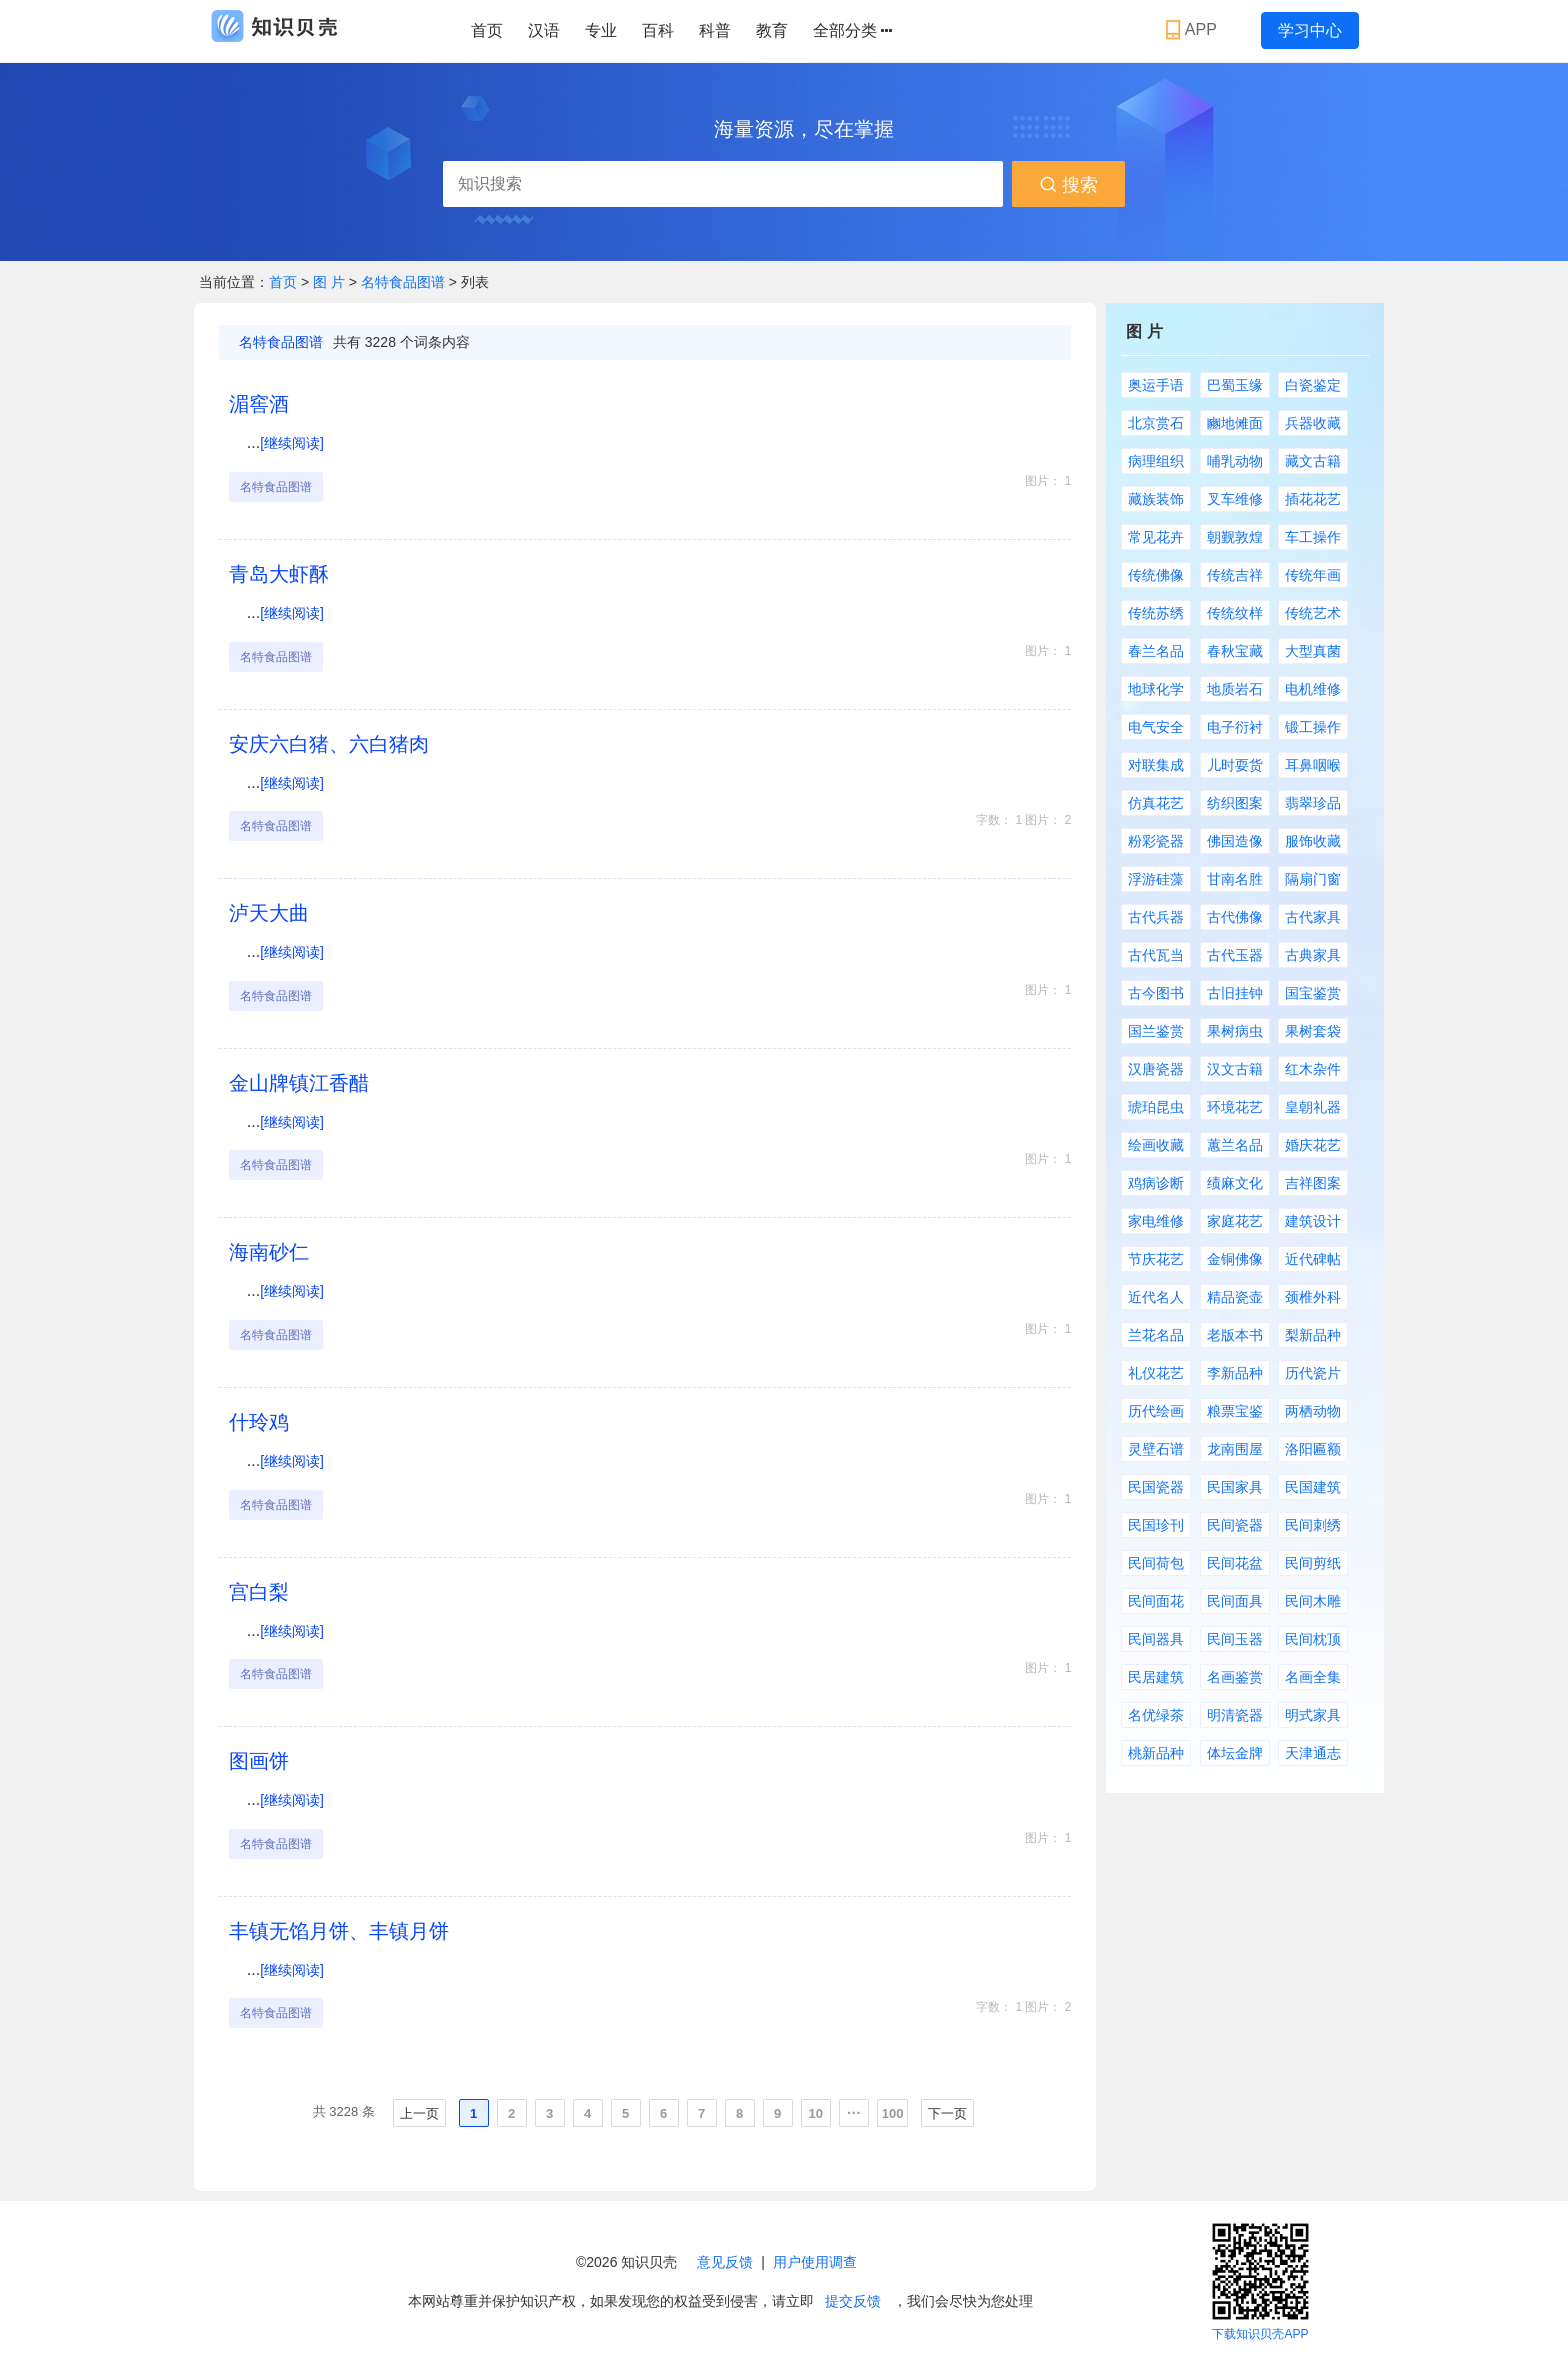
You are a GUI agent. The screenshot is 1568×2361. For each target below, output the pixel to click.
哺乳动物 (1235, 461)
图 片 (331, 282)
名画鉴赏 (1235, 1677)
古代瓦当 (1156, 955)
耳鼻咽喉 (1313, 765)
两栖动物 (1313, 1411)
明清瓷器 (1235, 1715)
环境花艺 (1235, 1107)
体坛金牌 (1235, 1753)
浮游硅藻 (1156, 879)
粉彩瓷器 (1156, 841)
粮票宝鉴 (1235, 1411)
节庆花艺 (1156, 1259)
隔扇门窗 (1313, 879)
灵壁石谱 (1156, 1449)
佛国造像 (1235, 841)
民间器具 (1156, 1639)
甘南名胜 (1235, 879)
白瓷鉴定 (1313, 385)
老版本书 (1235, 1335)
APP (1193, 30)
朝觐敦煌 (1235, 537)
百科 (658, 30)
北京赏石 (1156, 423)
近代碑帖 (1313, 1259)
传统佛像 (1156, 575)
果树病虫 (1235, 1031)
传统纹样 (1235, 613)
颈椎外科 (1313, 1297)
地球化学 (1156, 689)
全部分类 (852, 31)
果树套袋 (1313, 1031)
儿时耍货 (1235, 765)
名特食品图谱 (403, 282)
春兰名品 (1156, 651)
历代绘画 (1156, 1411)
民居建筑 (1156, 1677)
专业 (601, 30)
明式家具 (1313, 1715)
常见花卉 (1156, 537)
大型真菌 (1313, 651)
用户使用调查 (815, 2262)
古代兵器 (1156, 917)
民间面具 (1235, 1601)
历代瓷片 (1313, 1373)
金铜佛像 (1235, 1259)
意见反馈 (725, 2262)
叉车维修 (1235, 499)
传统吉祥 (1235, 575)
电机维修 (1313, 689)
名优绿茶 (1156, 1715)
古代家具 (1313, 917)
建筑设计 (1313, 1221)
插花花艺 (1313, 499)
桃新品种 (1156, 1753)
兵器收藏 (1313, 423)
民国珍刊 (1156, 1525)
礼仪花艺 (1156, 1373)
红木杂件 (1313, 1069)
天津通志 (1313, 1753)
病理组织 (1156, 461)
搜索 (1068, 185)
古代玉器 (1235, 955)
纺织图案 (1235, 803)
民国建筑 (1313, 1487)
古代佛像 (1235, 917)
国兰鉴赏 (1156, 1031)
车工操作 (1313, 537)
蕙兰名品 (1235, 1145)
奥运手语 (1156, 385)
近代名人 (1156, 1297)
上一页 (419, 2113)
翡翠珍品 (1313, 803)
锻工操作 (1313, 727)
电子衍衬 (1235, 727)
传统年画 (1313, 575)
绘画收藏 (1156, 1145)
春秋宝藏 (1235, 651)
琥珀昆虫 (1156, 1107)
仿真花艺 (1156, 803)
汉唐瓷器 (1156, 1069)
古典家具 (1313, 955)
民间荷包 (1156, 1563)
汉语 (544, 30)
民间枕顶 (1313, 1639)
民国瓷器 (1156, 1487)
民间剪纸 (1313, 1563)
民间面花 (1156, 1601)
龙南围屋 (1235, 1449)
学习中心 (1310, 30)
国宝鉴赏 (1313, 993)
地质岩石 (1235, 689)
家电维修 (1156, 1221)
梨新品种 (1313, 1335)
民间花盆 (1235, 1563)
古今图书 (1156, 993)
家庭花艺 (1235, 1221)
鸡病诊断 (1156, 1183)
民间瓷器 (1235, 1525)
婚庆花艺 (1313, 1145)
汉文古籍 (1235, 1069)
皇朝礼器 (1313, 1107)
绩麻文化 (1235, 1183)
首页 (487, 30)
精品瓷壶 (1235, 1297)
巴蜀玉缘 (1235, 385)
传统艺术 (1313, 613)
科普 (715, 30)
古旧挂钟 (1235, 993)
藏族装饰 (1156, 499)
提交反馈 (853, 2301)
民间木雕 (1313, 1601)
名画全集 (1313, 1677)
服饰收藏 (1313, 841)
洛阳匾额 (1313, 1449)
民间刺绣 (1313, 1525)
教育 (772, 30)
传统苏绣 (1156, 613)
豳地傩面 (1235, 423)
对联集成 (1156, 765)
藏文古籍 (1313, 461)
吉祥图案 (1313, 1183)
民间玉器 (1235, 1639)
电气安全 (1156, 727)
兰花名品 (1156, 1335)
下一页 (947, 2113)
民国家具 (1235, 1487)
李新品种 (1235, 1373)
